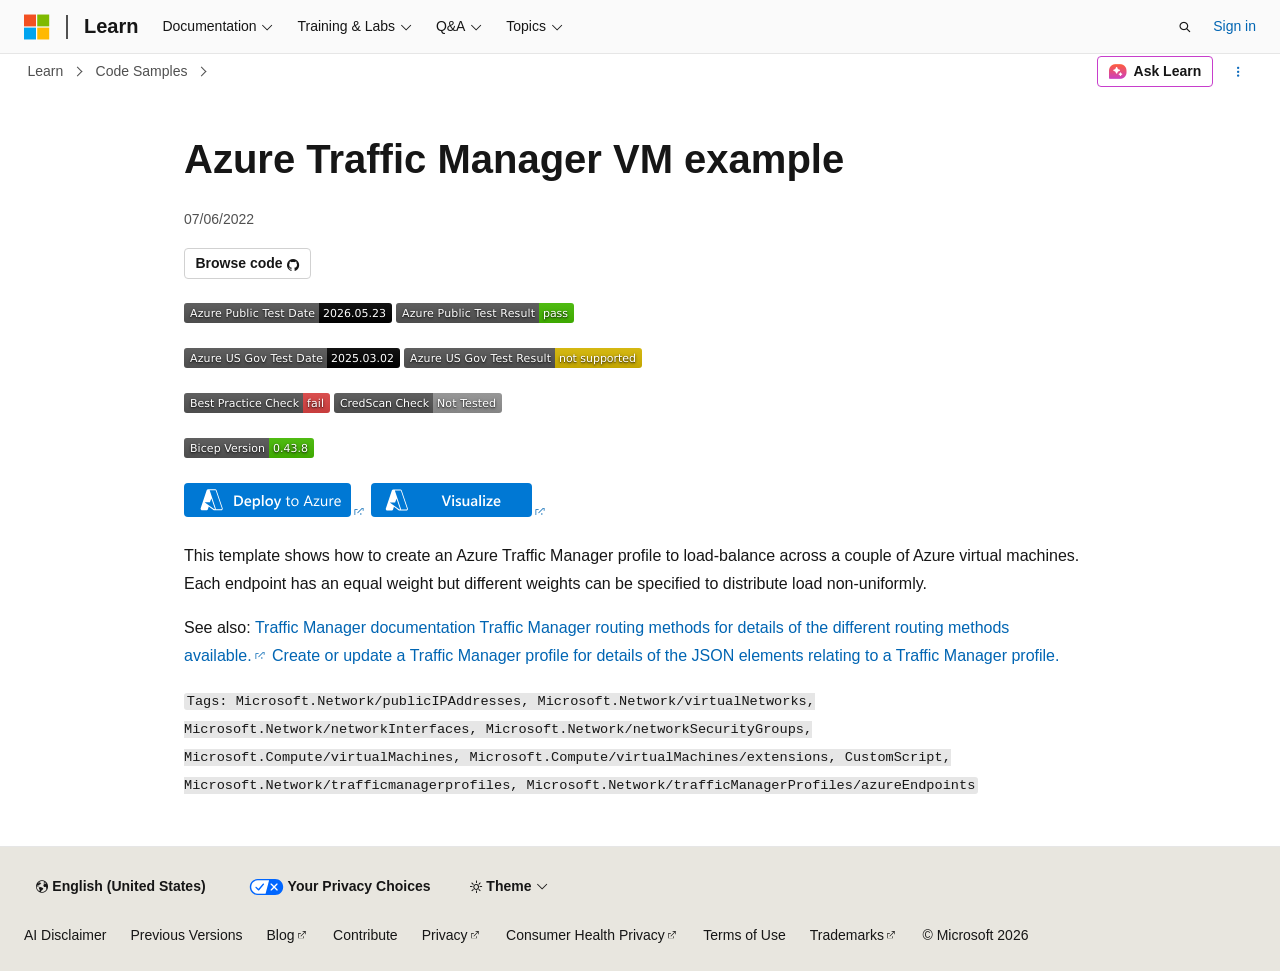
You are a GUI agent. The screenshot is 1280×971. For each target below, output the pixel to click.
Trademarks (847, 935)
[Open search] (1185, 27)
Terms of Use (744, 935)
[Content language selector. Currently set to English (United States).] (120, 887)
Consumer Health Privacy (585, 935)
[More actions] (1238, 72)
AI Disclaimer (65, 935)
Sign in (1234, 26)
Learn (46, 71)
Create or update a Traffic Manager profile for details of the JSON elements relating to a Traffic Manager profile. (665, 655)
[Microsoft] (37, 27)
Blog (281, 935)
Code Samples (142, 71)
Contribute (365, 935)
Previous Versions (186, 935)
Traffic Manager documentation (365, 627)
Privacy (445, 935)
